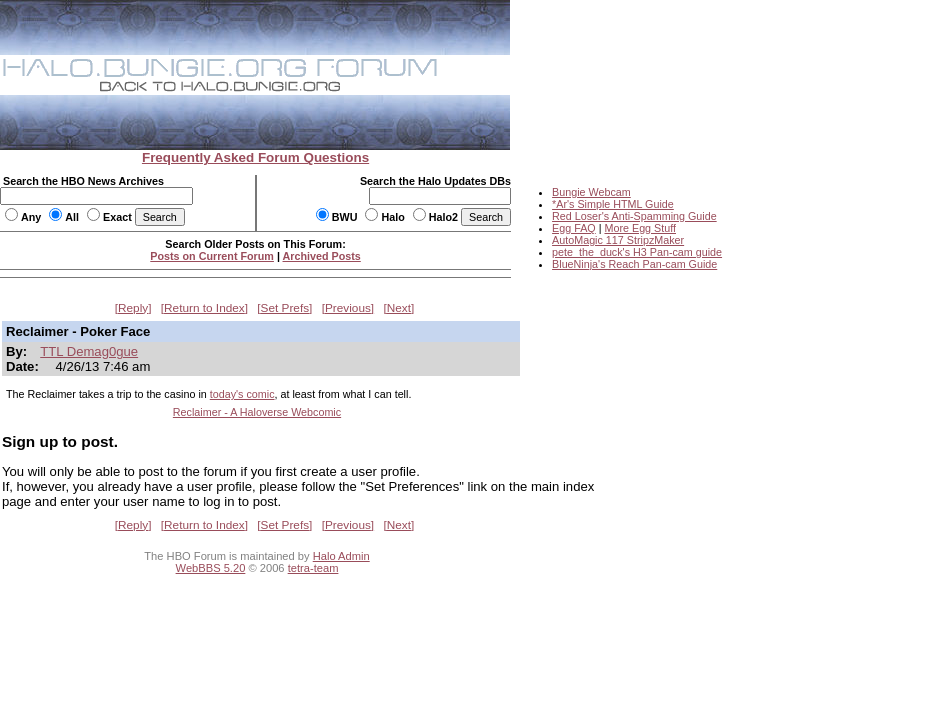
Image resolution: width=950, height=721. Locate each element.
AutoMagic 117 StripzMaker (618, 240)
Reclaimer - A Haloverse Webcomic (257, 412)
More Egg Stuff (640, 228)
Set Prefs (285, 308)
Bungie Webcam (591, 192)
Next (399, 308)
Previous (348, 308)
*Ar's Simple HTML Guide (613, 204)
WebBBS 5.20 (211, 568)
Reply (133, 308)
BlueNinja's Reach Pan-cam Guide (634, 264)
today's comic (242, 394)
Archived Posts (322, 256)
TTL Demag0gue (89, 351)
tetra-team (313, 568)
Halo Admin (341, 556)
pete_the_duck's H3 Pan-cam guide (637, 252)
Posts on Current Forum (212, 256)
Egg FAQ (574, 228)
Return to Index (204, 308)
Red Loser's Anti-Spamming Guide (634, 216)
